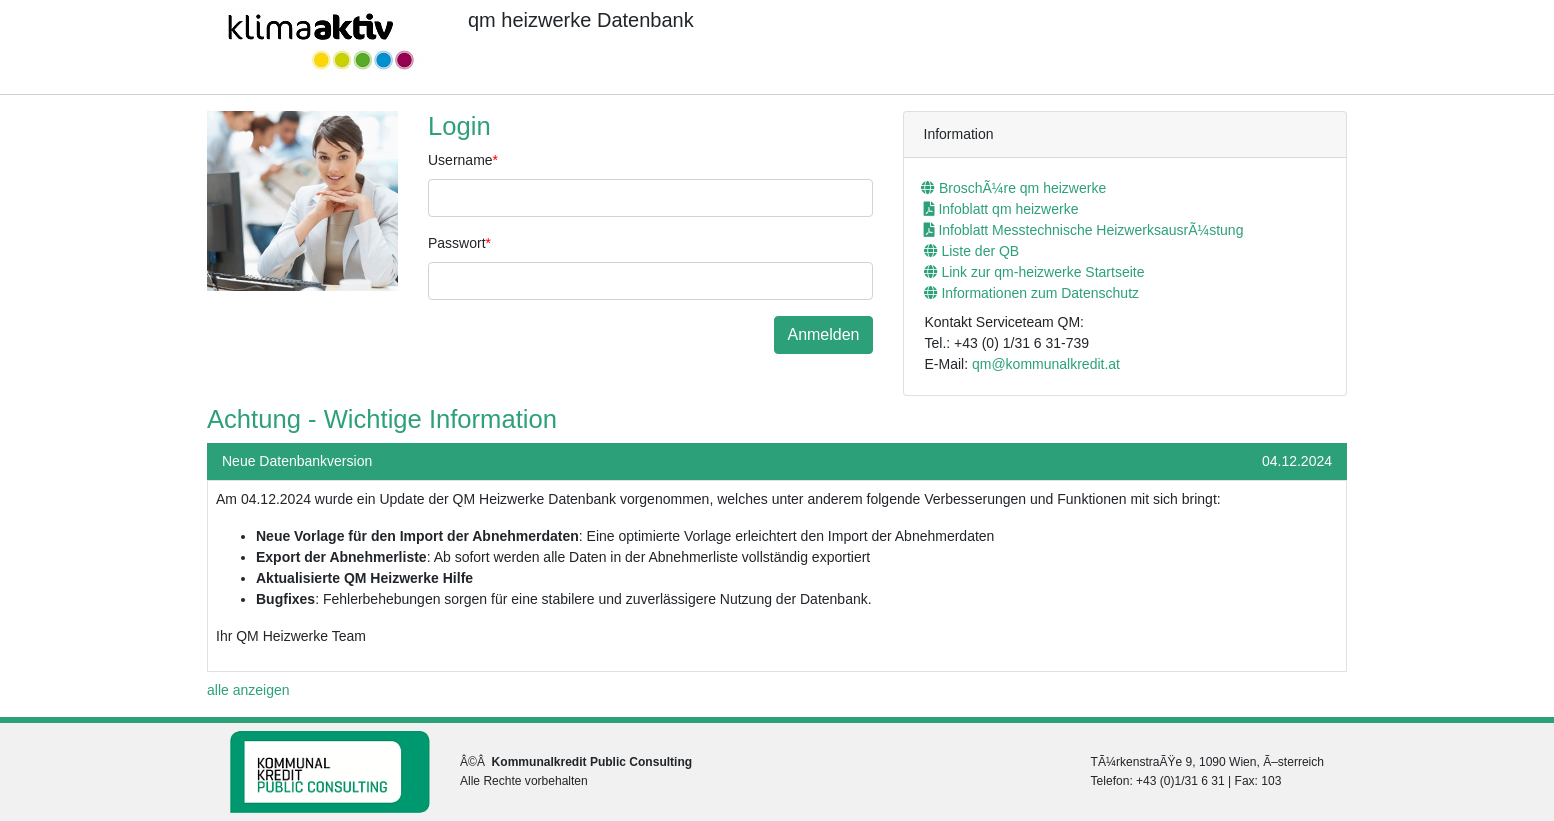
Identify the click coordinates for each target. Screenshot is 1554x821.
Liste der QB (972, 251)
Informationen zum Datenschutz (1032, 293)
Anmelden (823, 334)
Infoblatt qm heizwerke (1001, 209)
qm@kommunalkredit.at (1046, 364)
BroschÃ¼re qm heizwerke (1013, 188)
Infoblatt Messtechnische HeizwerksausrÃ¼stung (1084, 230)
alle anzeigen (248, 690)
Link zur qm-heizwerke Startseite (1034, 272)
